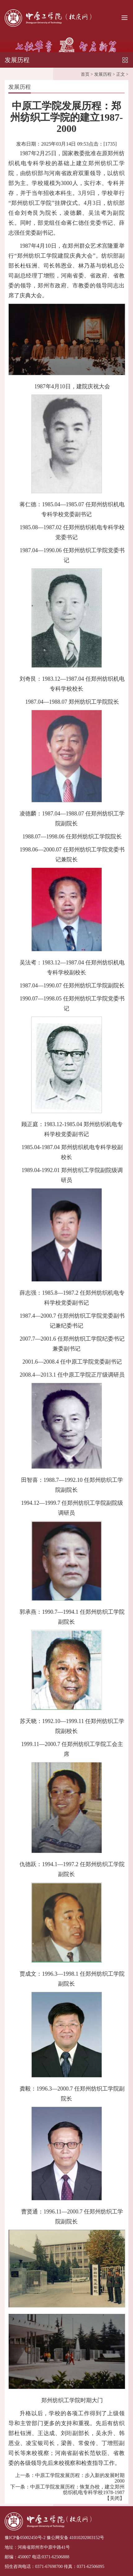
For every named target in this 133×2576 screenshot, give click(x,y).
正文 (120, 73)
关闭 (115, 2496)
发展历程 (103, 73)
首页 (85, 73)
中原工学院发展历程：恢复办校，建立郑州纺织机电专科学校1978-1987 (77, 2488)
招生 (9, 2566)
